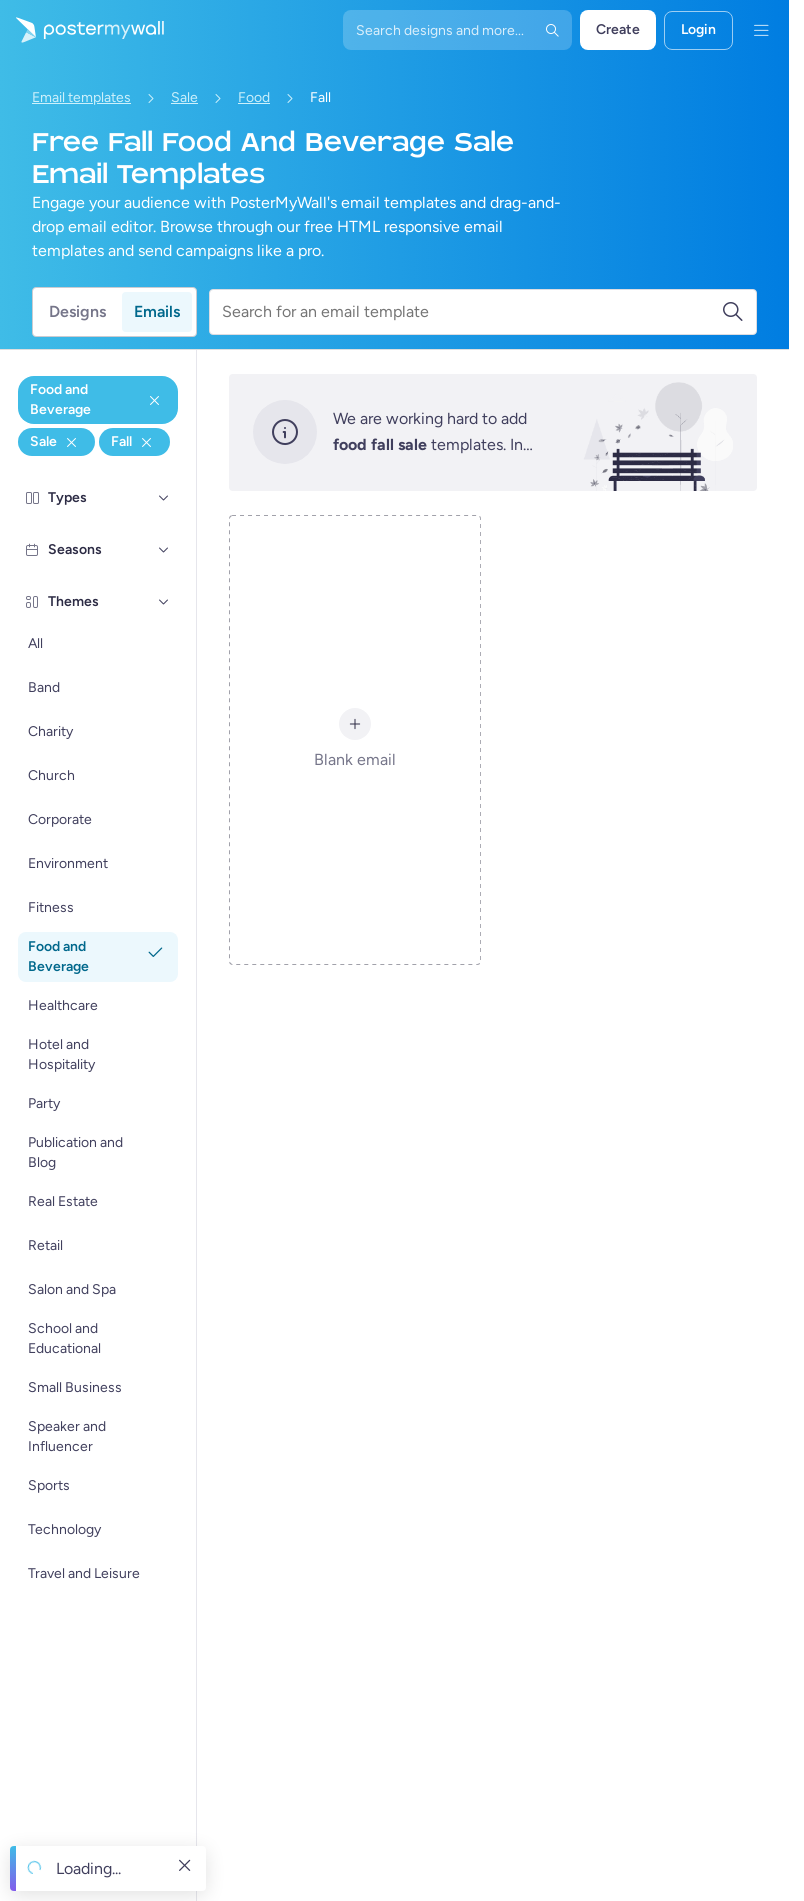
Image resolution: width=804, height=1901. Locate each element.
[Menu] (761, 30)
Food (254, 97)
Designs (77, 311)
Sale (184, 97)
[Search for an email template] (471, 312)
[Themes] (164, 602)
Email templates (81, 97)
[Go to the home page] (82, 30)
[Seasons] (164, 550)
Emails (157, 311)
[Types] (164, 498)
